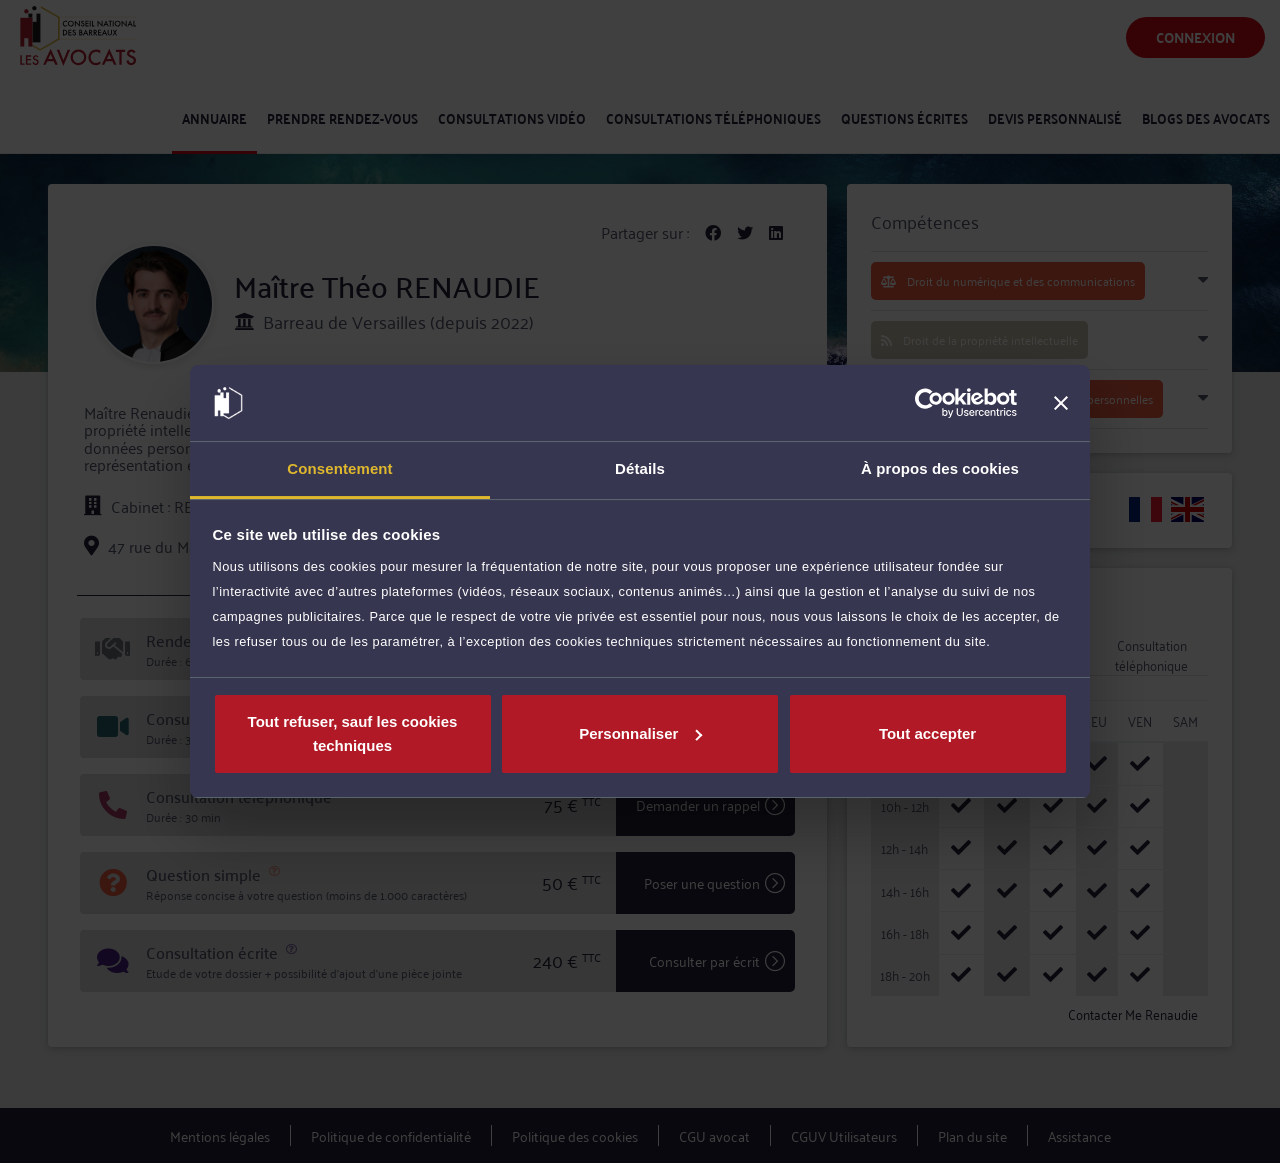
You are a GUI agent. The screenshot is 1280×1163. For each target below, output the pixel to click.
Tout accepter (927, 733)
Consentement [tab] (339, 468)
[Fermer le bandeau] (1061, 403)
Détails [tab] (640, 468)
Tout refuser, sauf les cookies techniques (353, 733)
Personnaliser (640, 733)
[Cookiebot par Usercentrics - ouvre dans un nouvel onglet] (929, 403)
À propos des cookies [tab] (940, 468)
